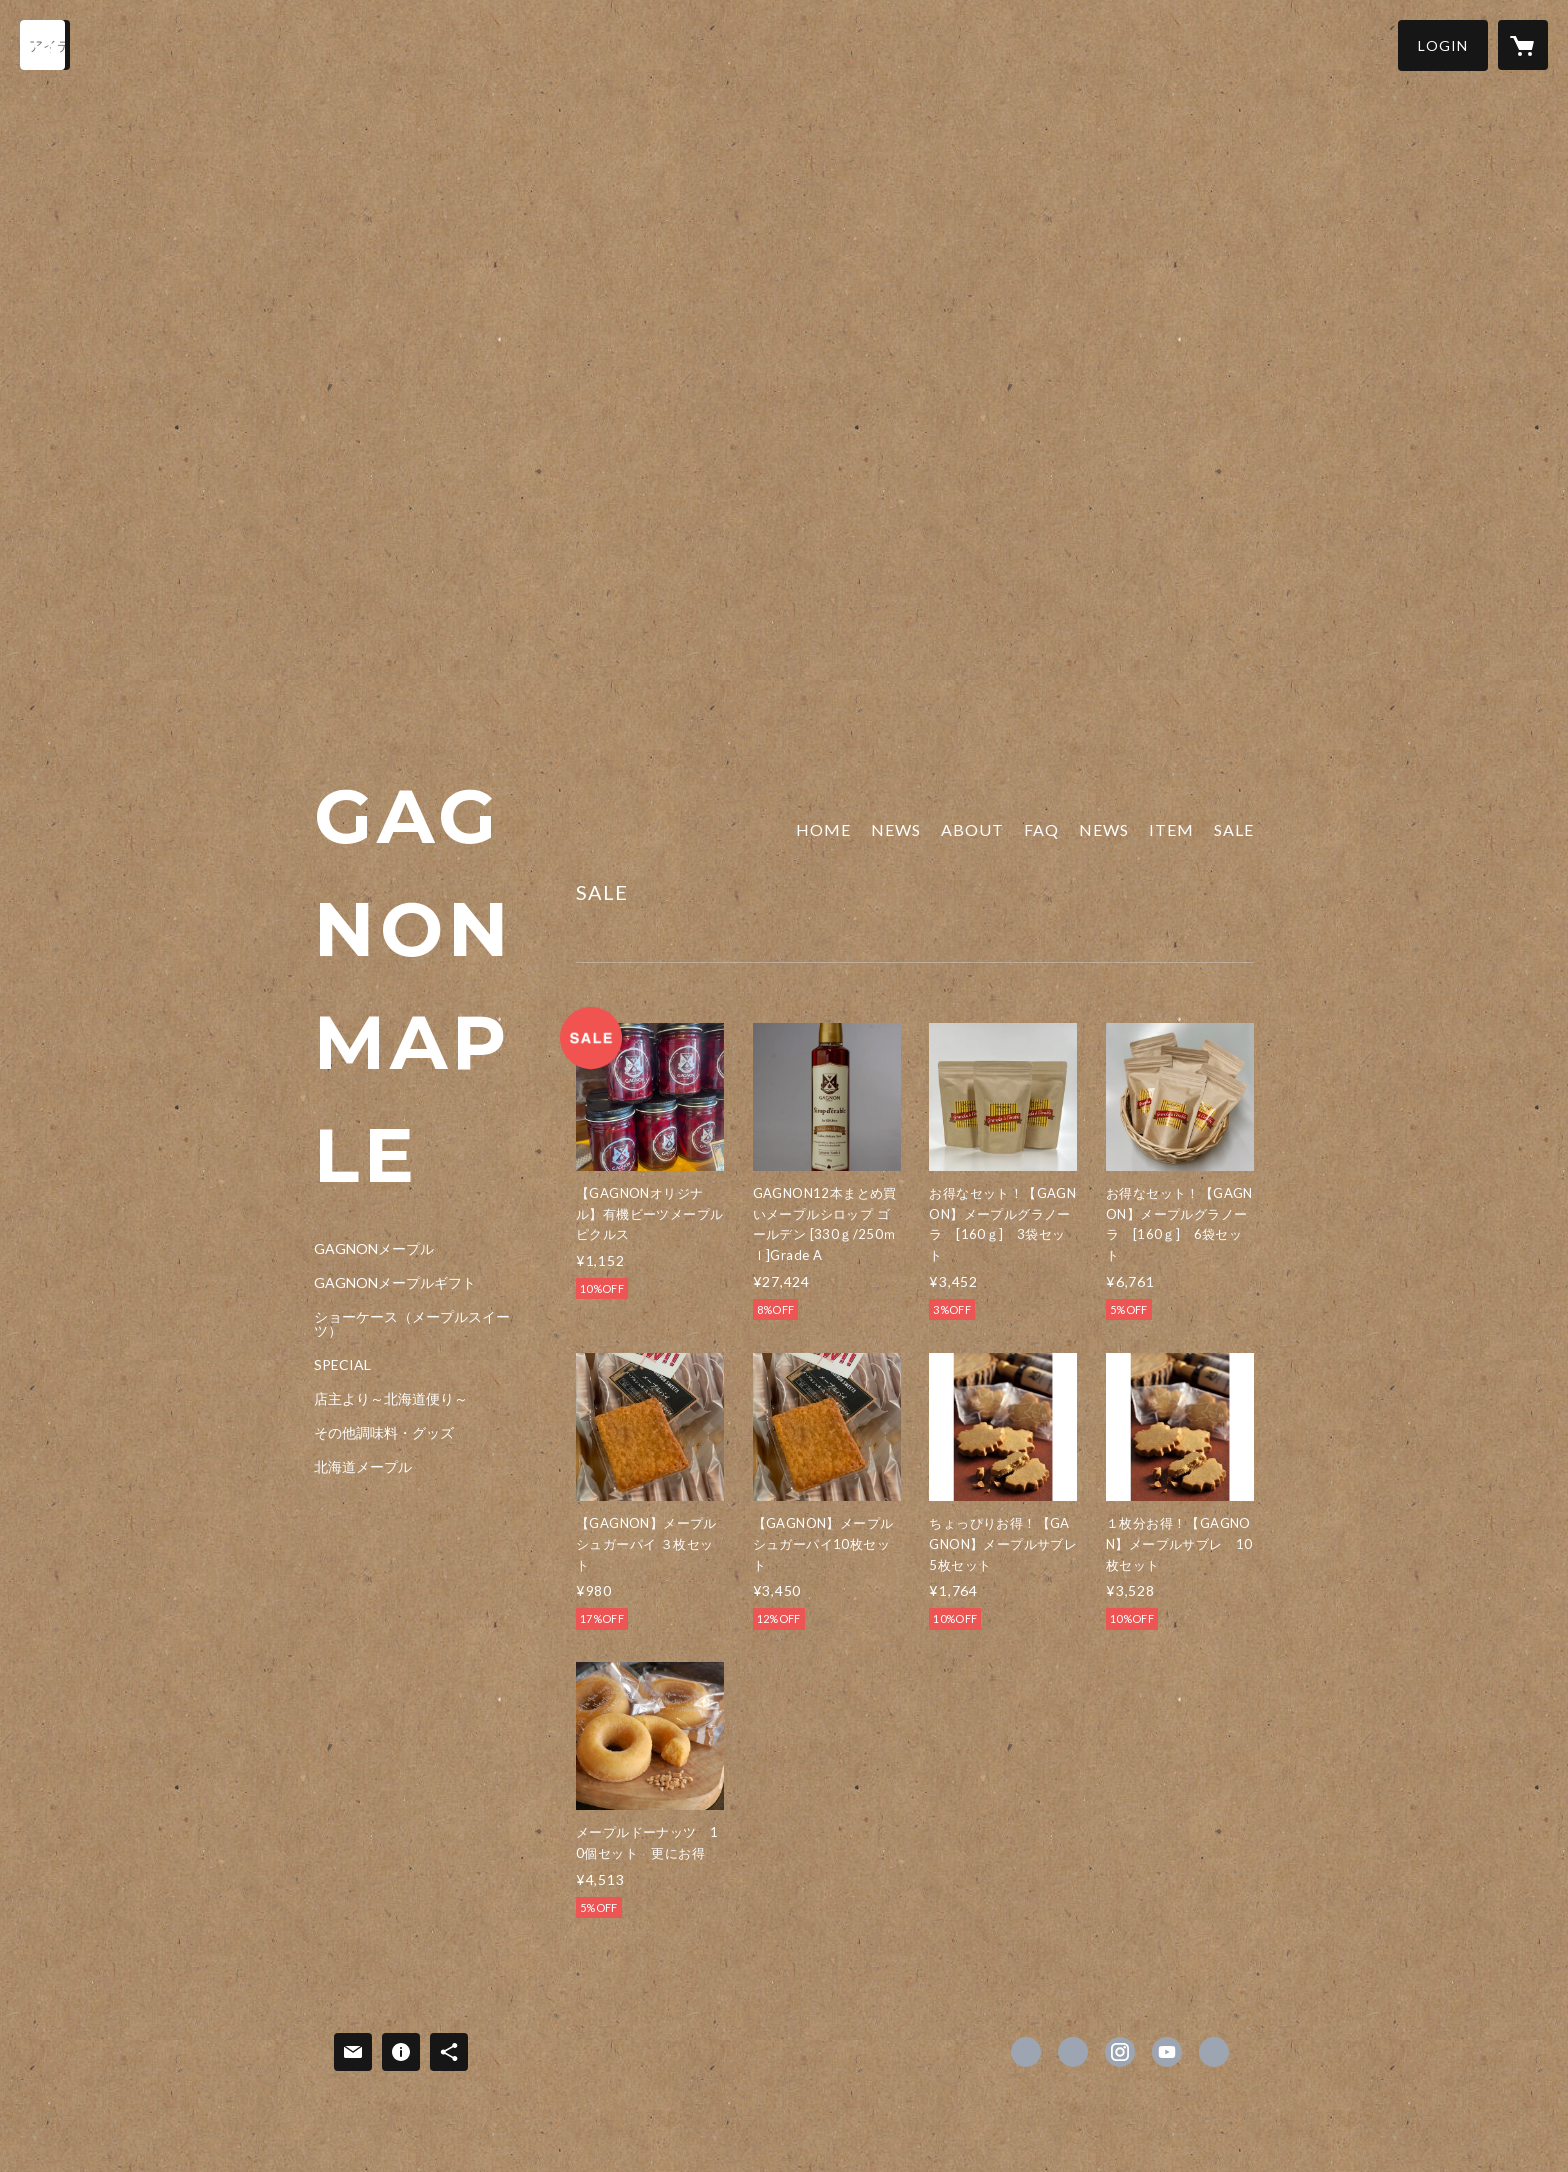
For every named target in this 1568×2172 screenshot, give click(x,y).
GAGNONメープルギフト (395, 1283)
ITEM (1171, 829)
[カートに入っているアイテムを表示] (1523, 45)
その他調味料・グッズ (384, 1433)
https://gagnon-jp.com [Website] (1214, 2052)
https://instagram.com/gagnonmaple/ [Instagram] (1120, 2052)
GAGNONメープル (374, 1249)
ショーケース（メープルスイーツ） (412, 1324)
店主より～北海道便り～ (391, 1399)
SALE (1234, 829)
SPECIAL (342, 1365)
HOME (823, 829)
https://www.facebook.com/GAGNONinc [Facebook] (1026, 2052)
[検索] (45, 45)
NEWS (896, 829)
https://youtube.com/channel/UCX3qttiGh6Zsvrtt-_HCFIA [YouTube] (1167, 2052)
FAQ (1041, 829)
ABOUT (972, 829)
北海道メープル (363, 1467)
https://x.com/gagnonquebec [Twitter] (1073, 2052)
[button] (1443, 45)
